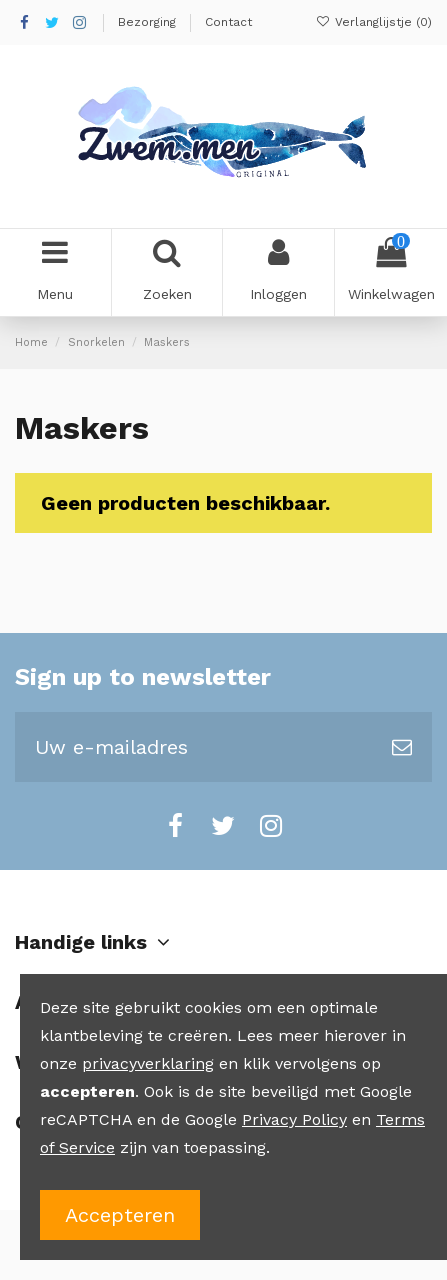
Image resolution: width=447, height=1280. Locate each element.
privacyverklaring (148, 1063)
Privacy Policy (294, 1119)
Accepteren (120, 1215)
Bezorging (149, 22)
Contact (228, 22)
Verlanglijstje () (374, 22)
